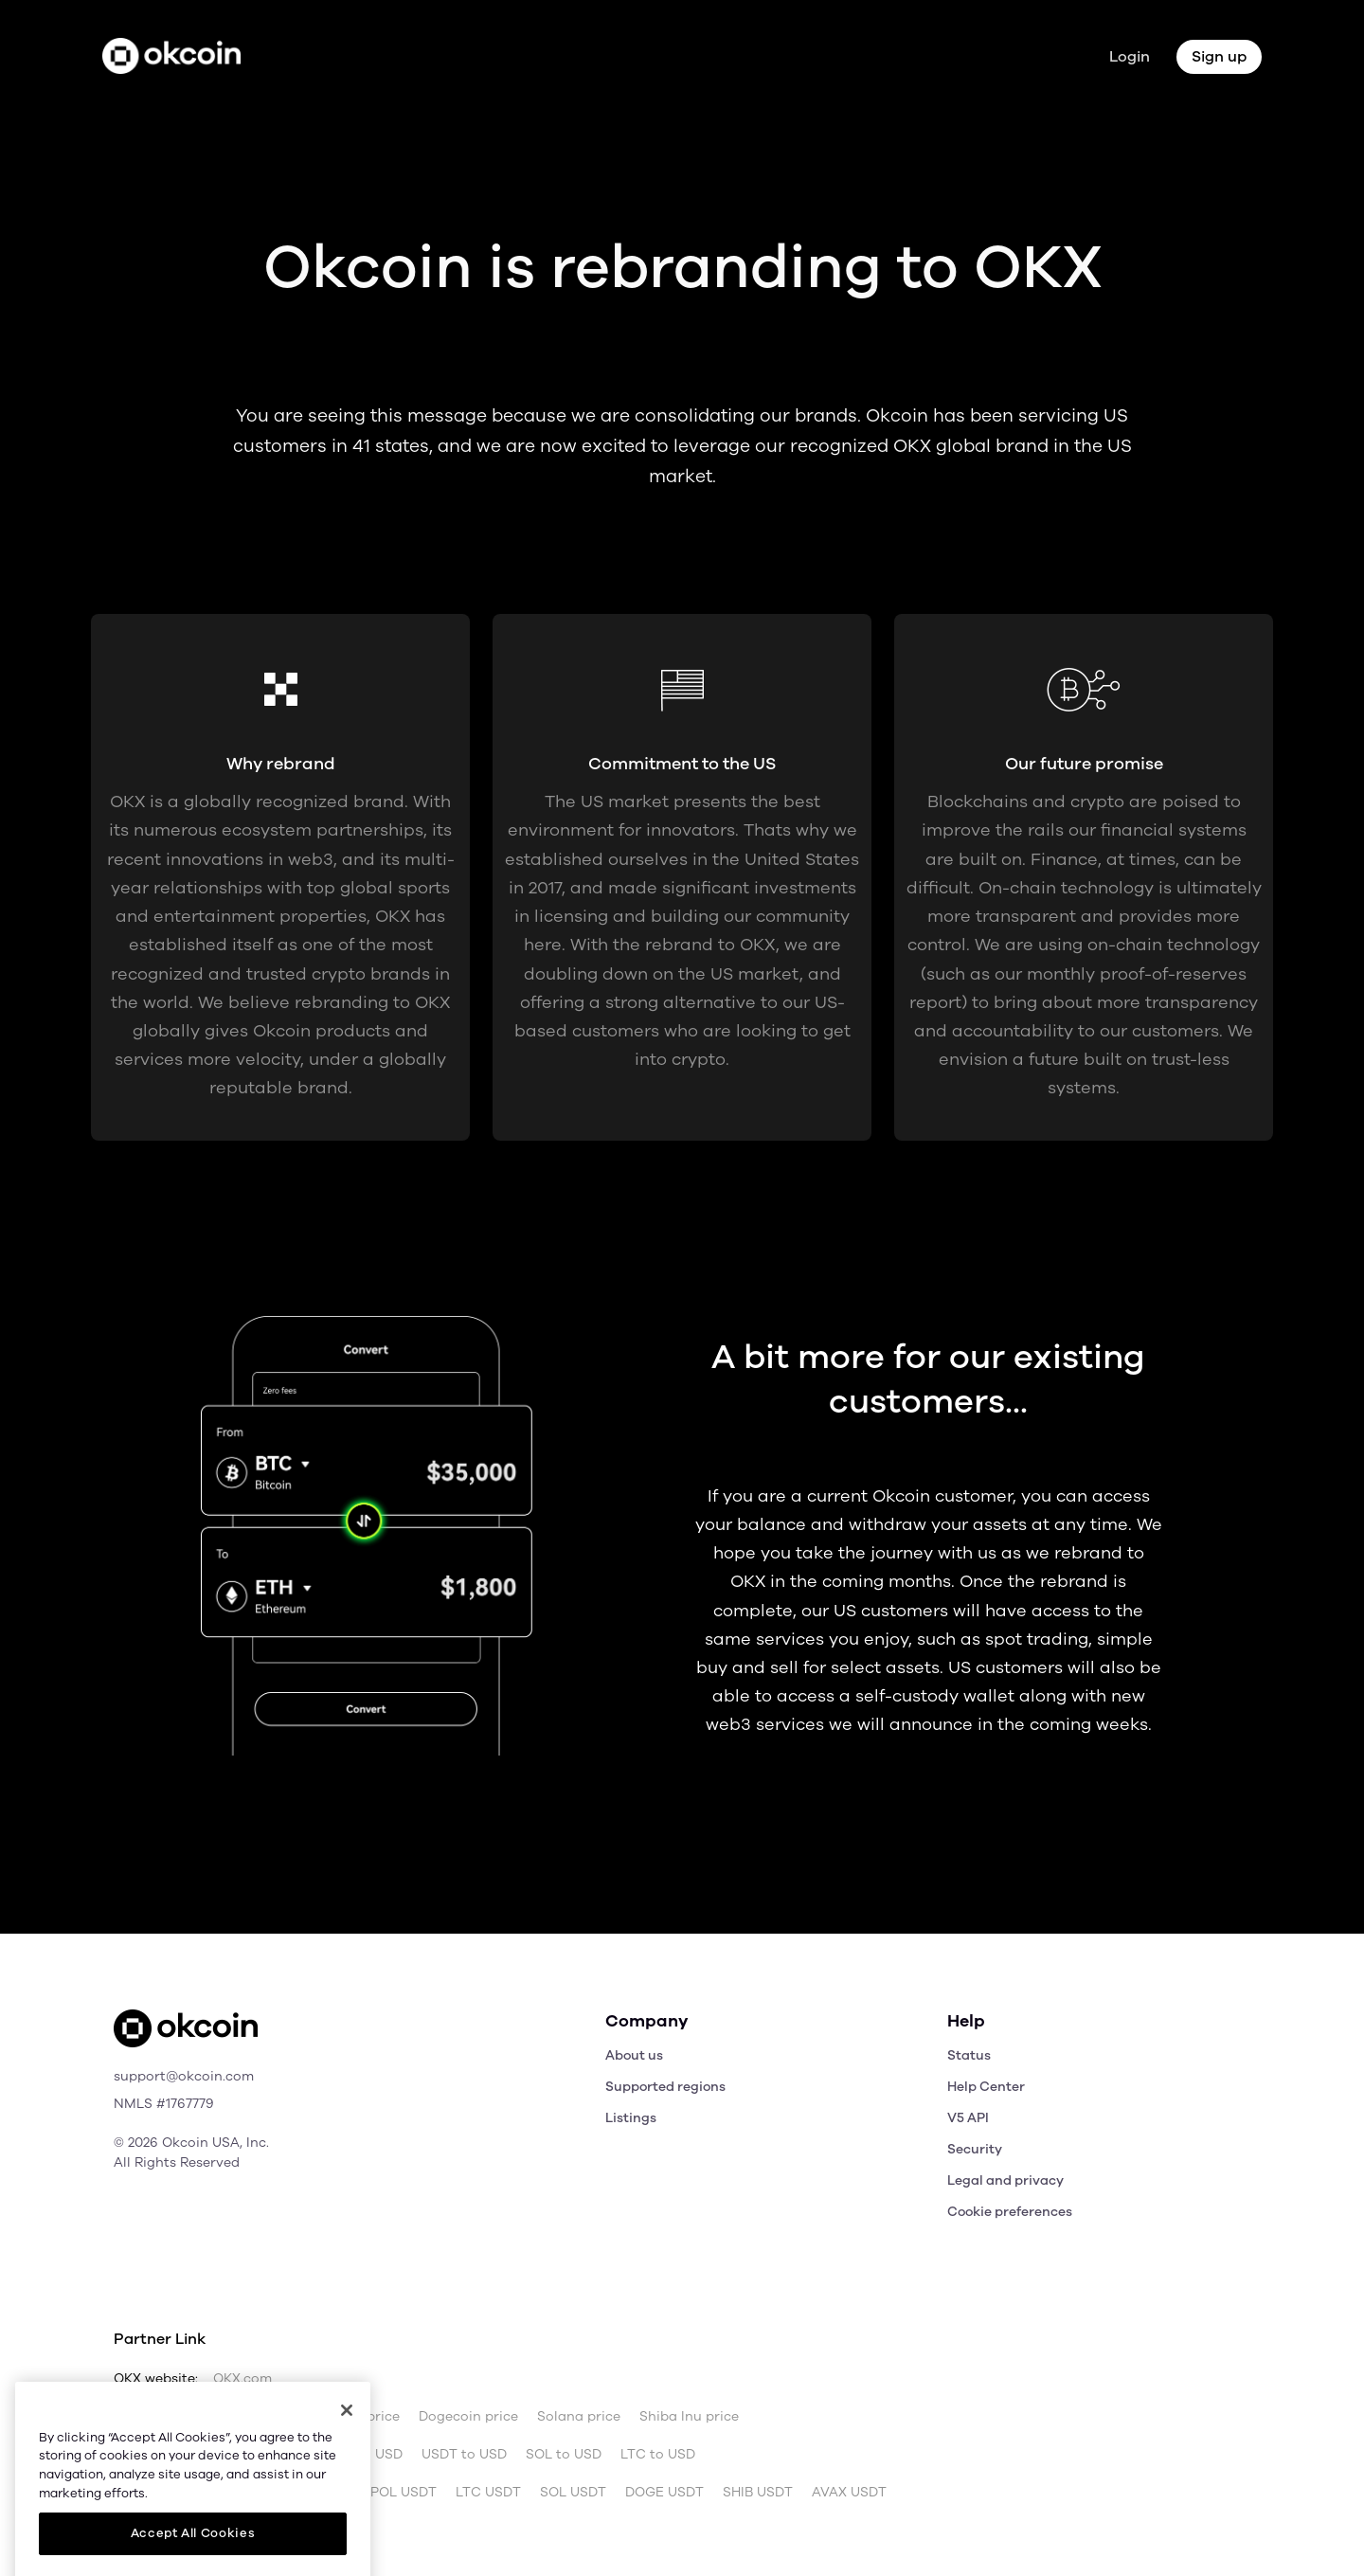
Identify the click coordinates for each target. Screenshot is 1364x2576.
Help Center (986, 2087)
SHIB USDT (758, 2492)
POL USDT (403, 2492)
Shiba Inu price (689, 2416)
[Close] (347, 2463)
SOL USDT (573, 2492)
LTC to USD (657, 2454)
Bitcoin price (237, 2416)
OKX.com (242, 2379)
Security (974, 2149)
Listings (630, 2118)
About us (634, 2055)
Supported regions (665, 2087)
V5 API (968, 2118)
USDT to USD (464, 2454)
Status (969, 2055)
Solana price (578, 2416)
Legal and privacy (1005, 2180)
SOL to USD (563, 2454)
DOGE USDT (664, 2492)
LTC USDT (488, 2492)
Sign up (1219, 56)
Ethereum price (349, 2416)
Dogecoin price (468, 2416)
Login (1129, 56)
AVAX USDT (849, 2492)
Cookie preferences (1009, 2212)
